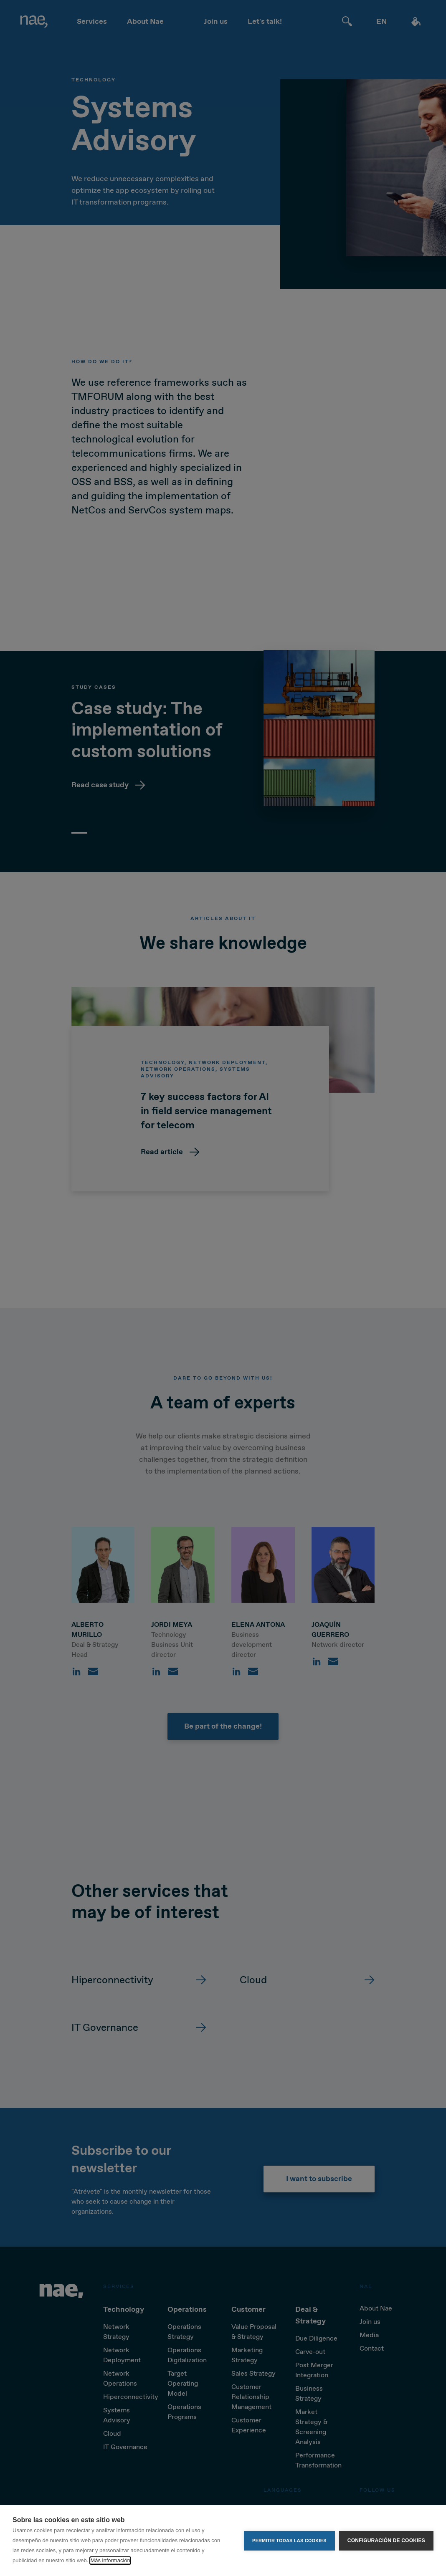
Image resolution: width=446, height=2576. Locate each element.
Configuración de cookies (386, 2540)
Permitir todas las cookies (289, 2540)
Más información (110, 2560)
